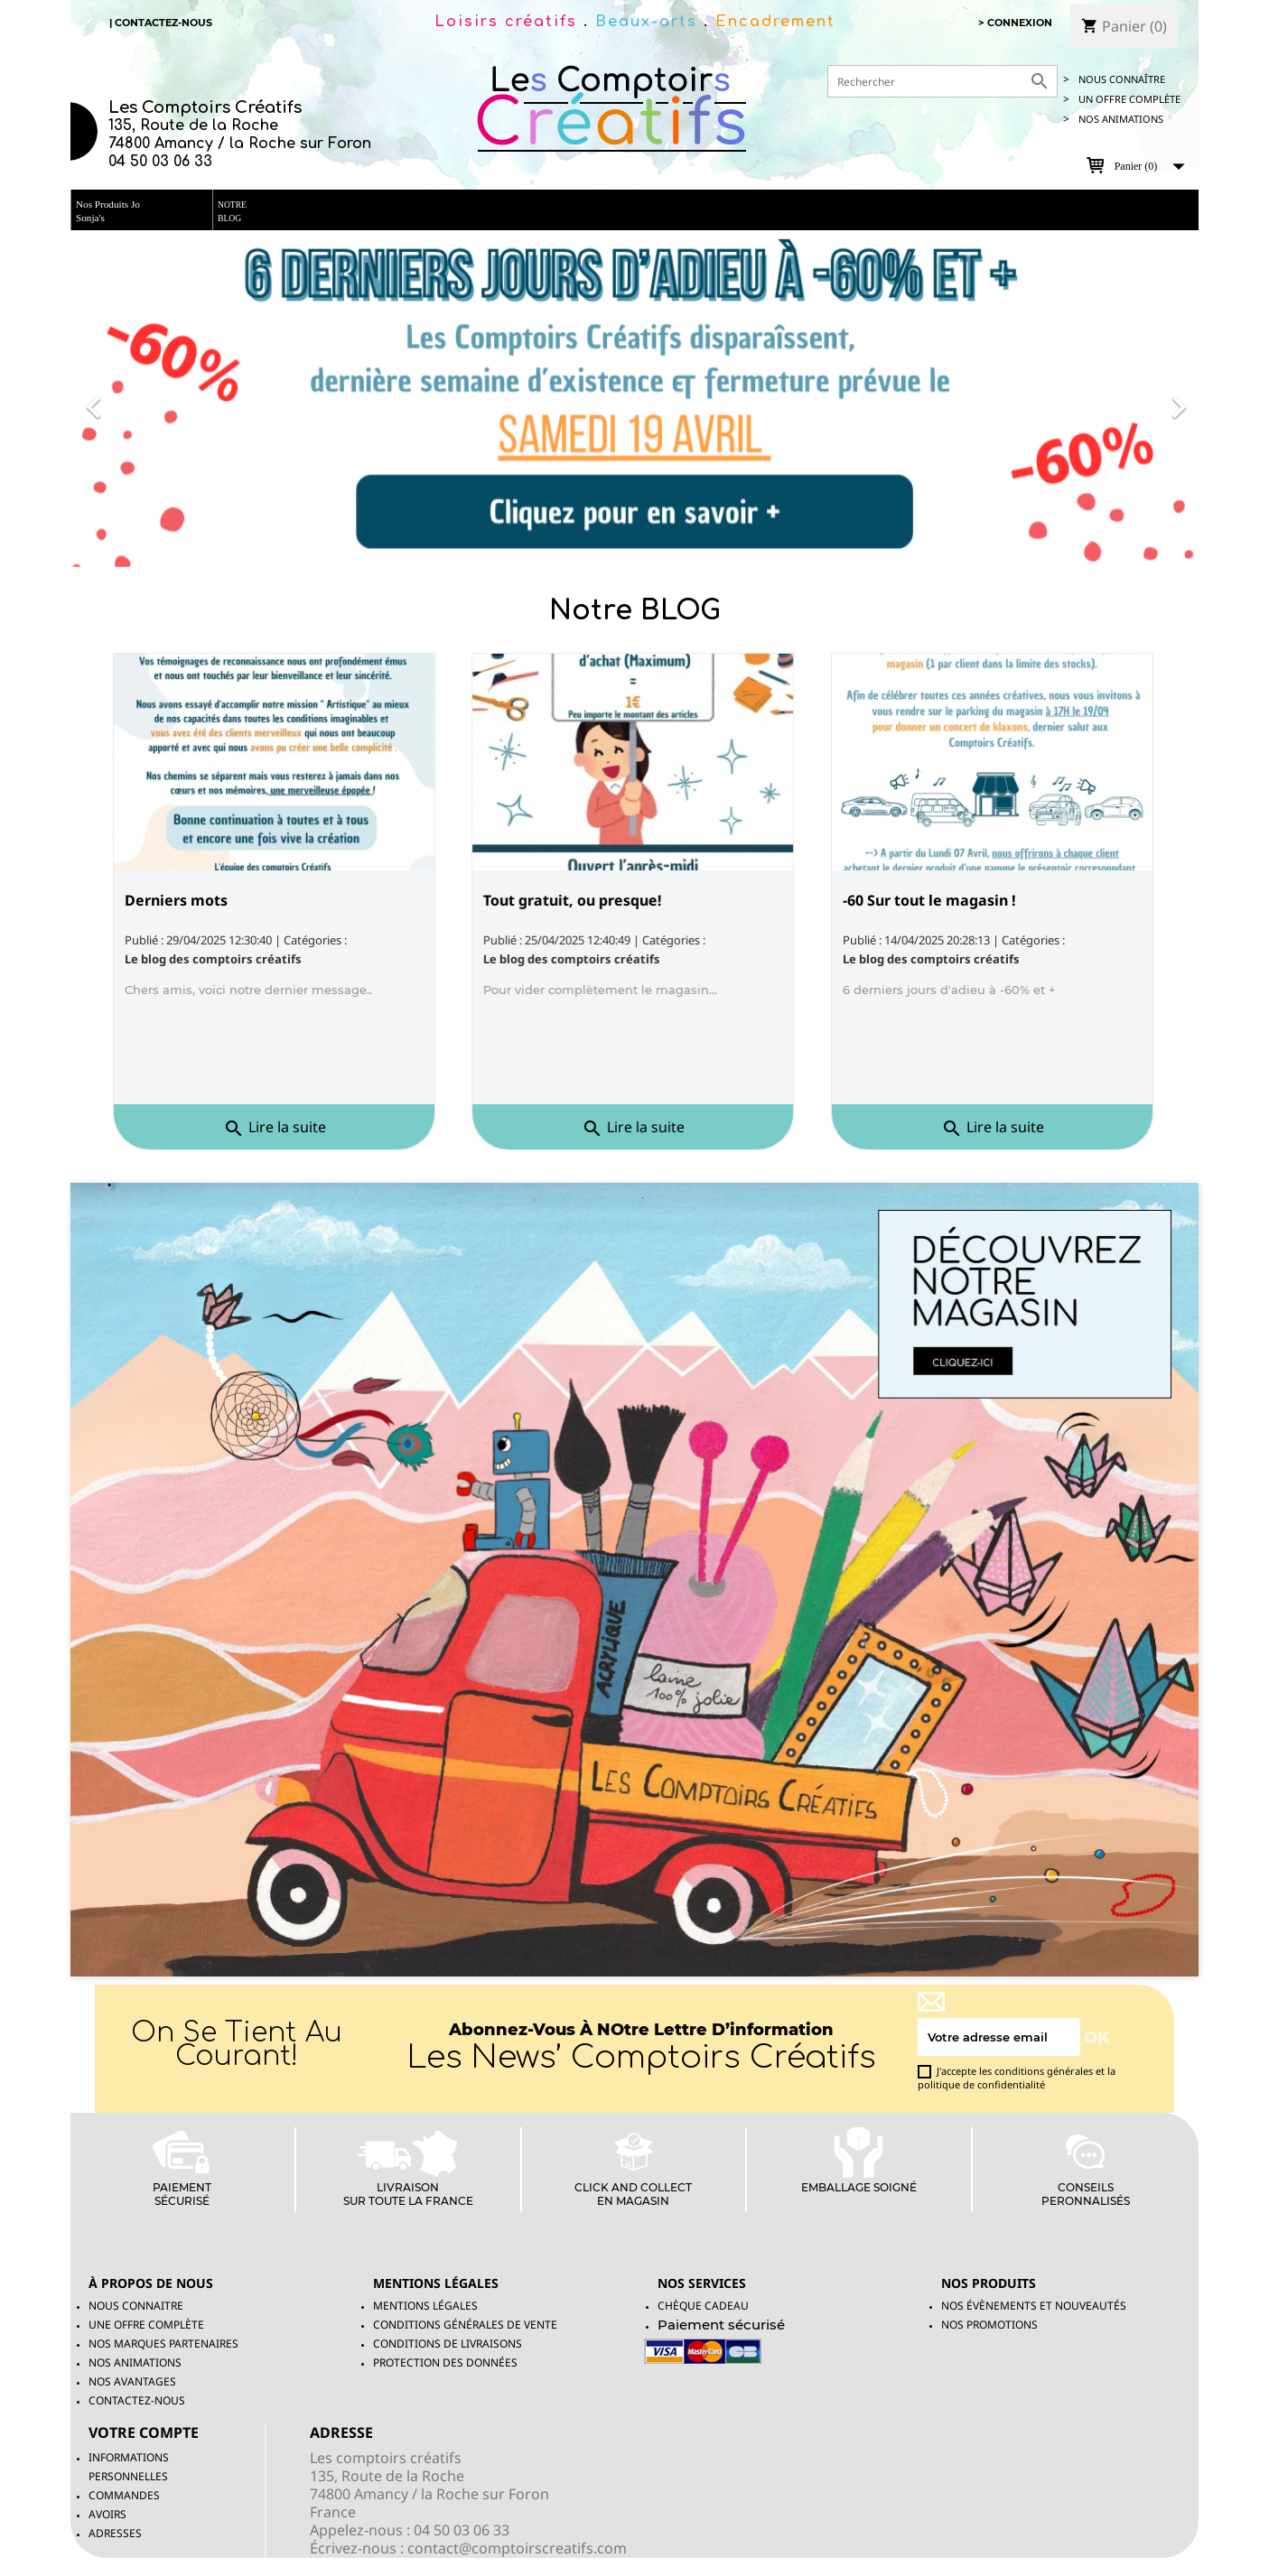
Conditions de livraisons (447, 2343)
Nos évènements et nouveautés (1033, 2305)
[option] (634, 398)
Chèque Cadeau (703, 2305)
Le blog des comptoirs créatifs (213, 959)
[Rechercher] (942, 81)
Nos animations (1120, 119)
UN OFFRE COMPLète (1129, 99)
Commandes (124, 2495)
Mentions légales (425, 2305)
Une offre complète (146, 2324)
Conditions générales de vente (465, 2324)
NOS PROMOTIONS (989, 2324)
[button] (154, 398)
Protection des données (445, 2362)
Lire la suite (270, 1128)
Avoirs (107, 2514)
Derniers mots (176, 900)
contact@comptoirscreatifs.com (517, 2548)
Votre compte (144, 2432)
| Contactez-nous (160, 22)
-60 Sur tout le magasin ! (929, 900)
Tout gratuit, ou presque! (573, 900)
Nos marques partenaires (163, 2343)
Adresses (115, 2533)
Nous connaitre (136, 2305)
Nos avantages (132, 2381)
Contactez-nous (137, 2400)
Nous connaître (1121, 79)
